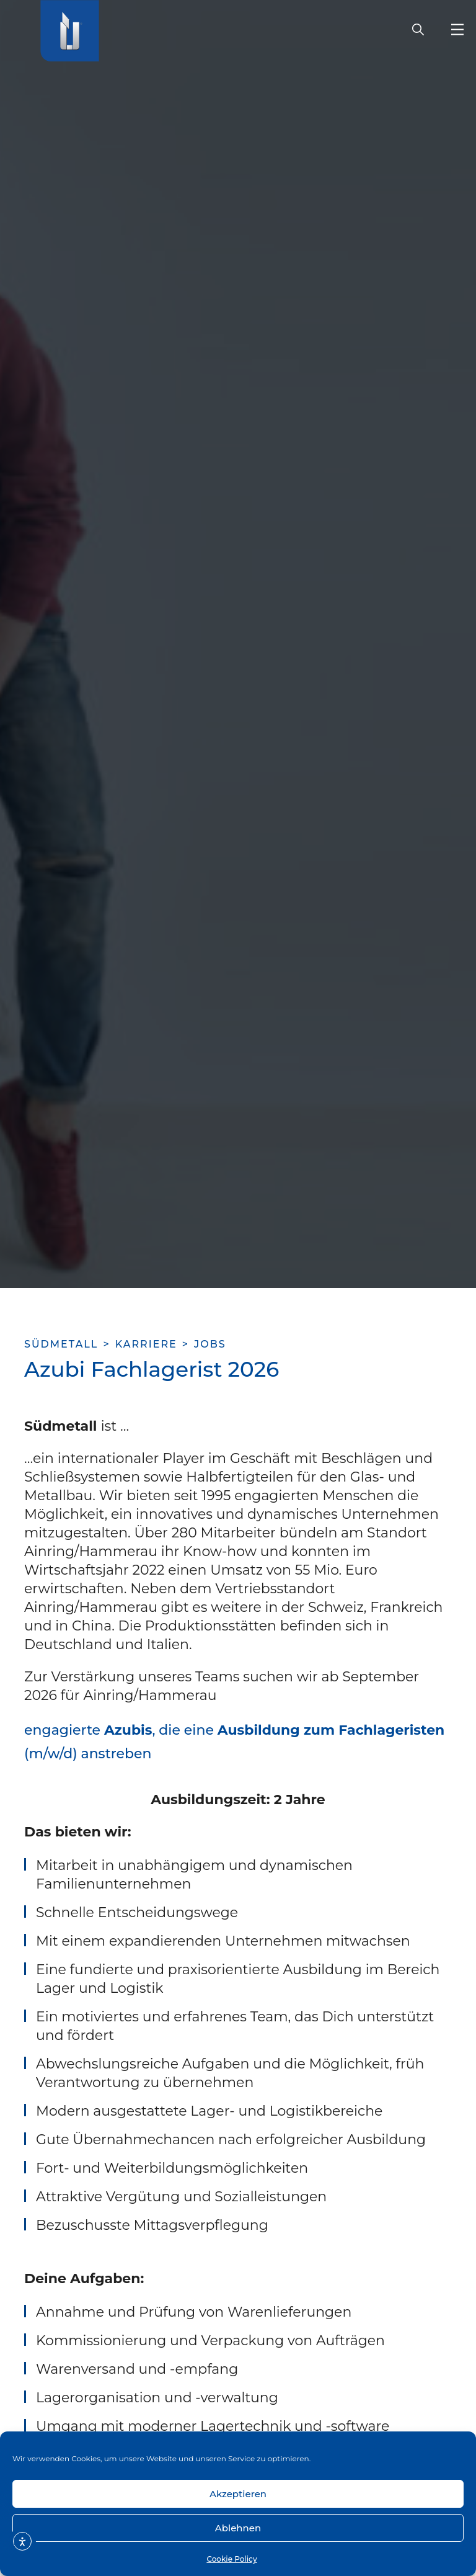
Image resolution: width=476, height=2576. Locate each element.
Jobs (210, 1344)
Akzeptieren (238, 2494)
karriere (146, 1344)
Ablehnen (238, 2528)
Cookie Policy (231, 2559)
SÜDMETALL (61, 1344)
